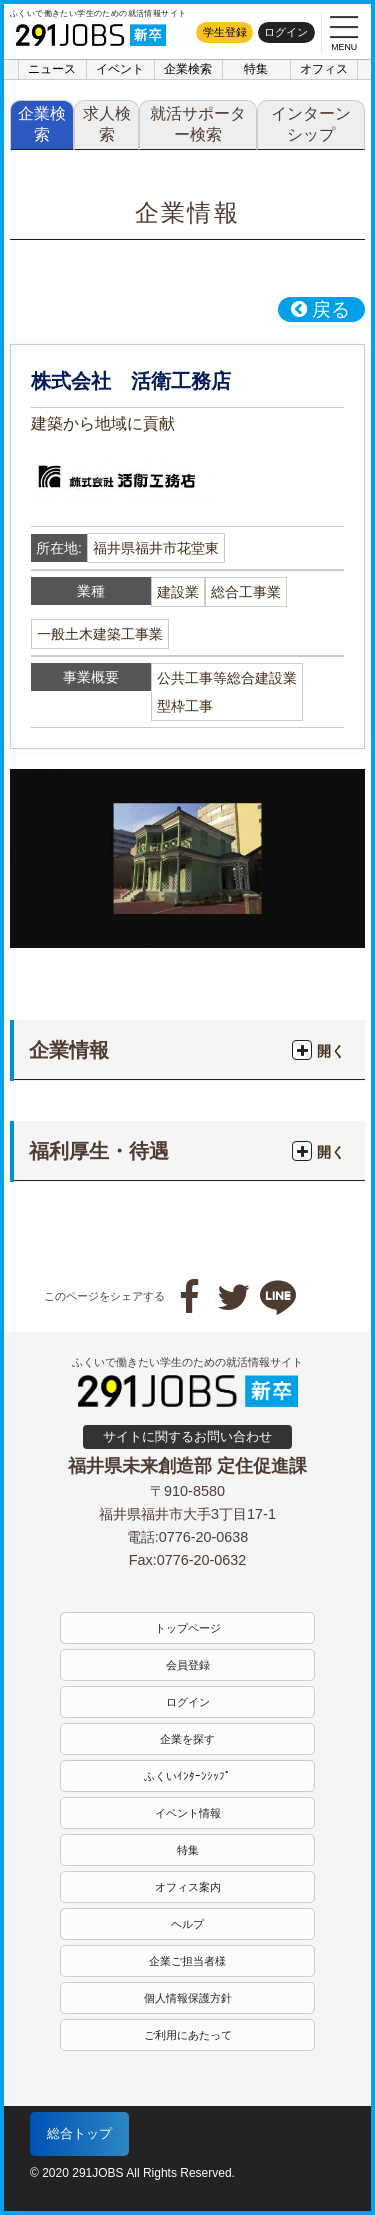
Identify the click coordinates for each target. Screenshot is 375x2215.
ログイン (286, 32)
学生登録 (225, 32)
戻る (320, 309)
